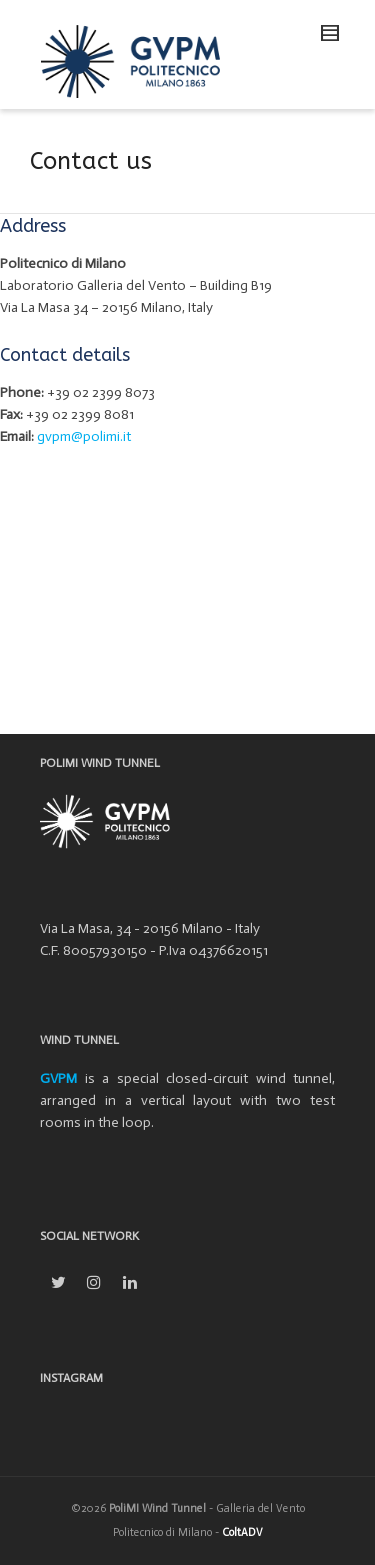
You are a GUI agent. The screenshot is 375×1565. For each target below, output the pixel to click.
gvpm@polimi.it (84, 436)
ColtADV (242, 1532)
